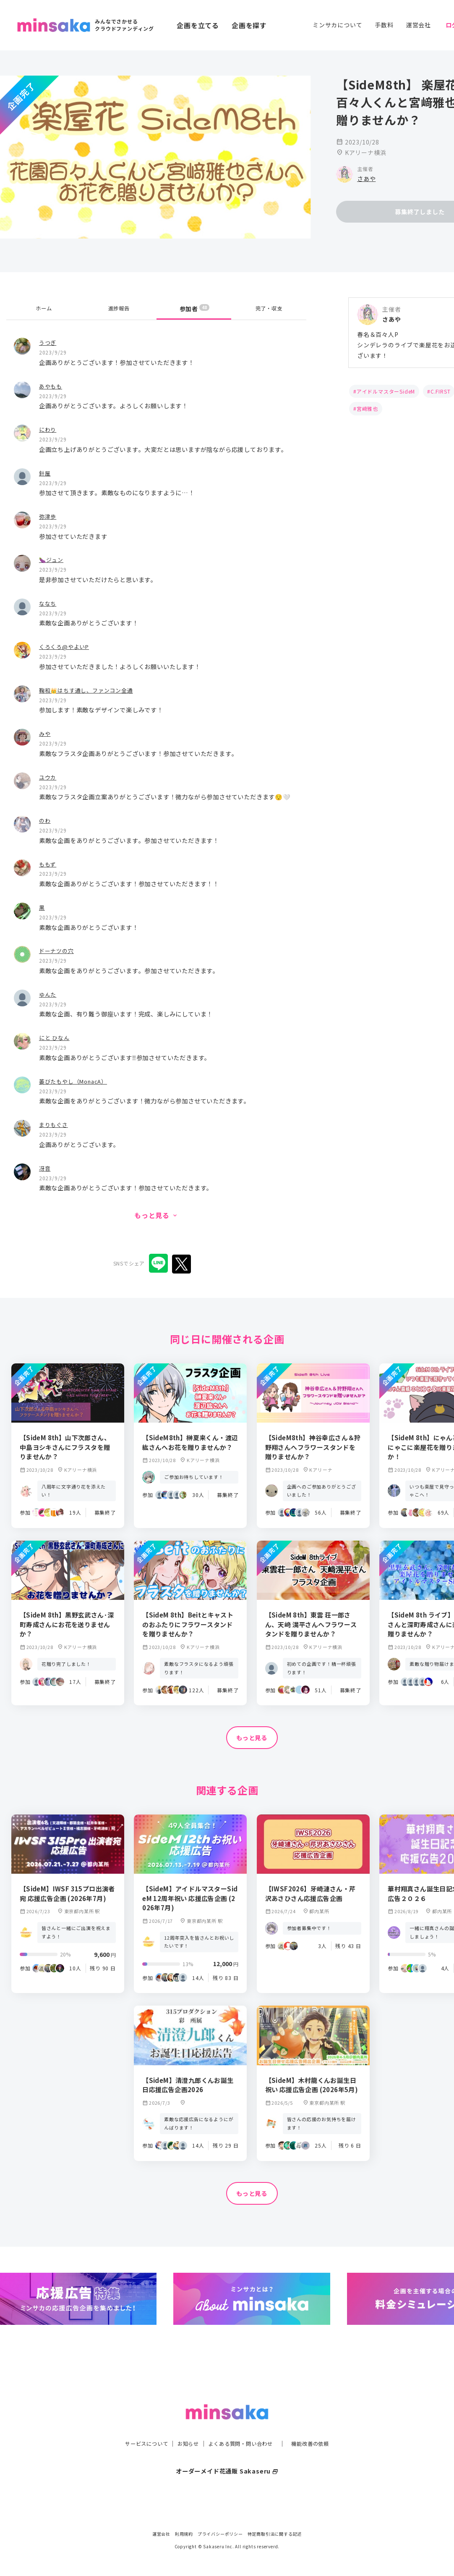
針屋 (45, 472)
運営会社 (418, 25)
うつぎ (48, 342)
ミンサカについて (337, 25)
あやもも (51, 385)
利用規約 (184, 2534)
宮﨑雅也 (367, 408)
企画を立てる (198, 25)
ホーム (43, 309)
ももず (48, 863)
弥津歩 (48, 516)
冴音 (45, 1167)
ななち (48, 603)
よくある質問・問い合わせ (242, 2426)
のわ (45, 820)
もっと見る (251, 1738)
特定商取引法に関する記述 (275, 2534)
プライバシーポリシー (220, 2534)
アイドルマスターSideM (386, 391)
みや (45, 733)
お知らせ (183, 2426)
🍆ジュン (52, 559)
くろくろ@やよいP (66, 646)
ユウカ (48, 776)
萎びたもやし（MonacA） (76, 1081)
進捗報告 (119, 309)
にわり (48, 429)
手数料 (384, 25)
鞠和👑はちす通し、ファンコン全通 (89, 689)
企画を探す (249, 25)
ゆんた (48, 994)
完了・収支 (268, 309)
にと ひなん (55, 1037)
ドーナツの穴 (57, 950)
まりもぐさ (54, 1124)
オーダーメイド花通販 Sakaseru (227, 2454)
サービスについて (137, 2426)
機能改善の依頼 (320, 2426)
